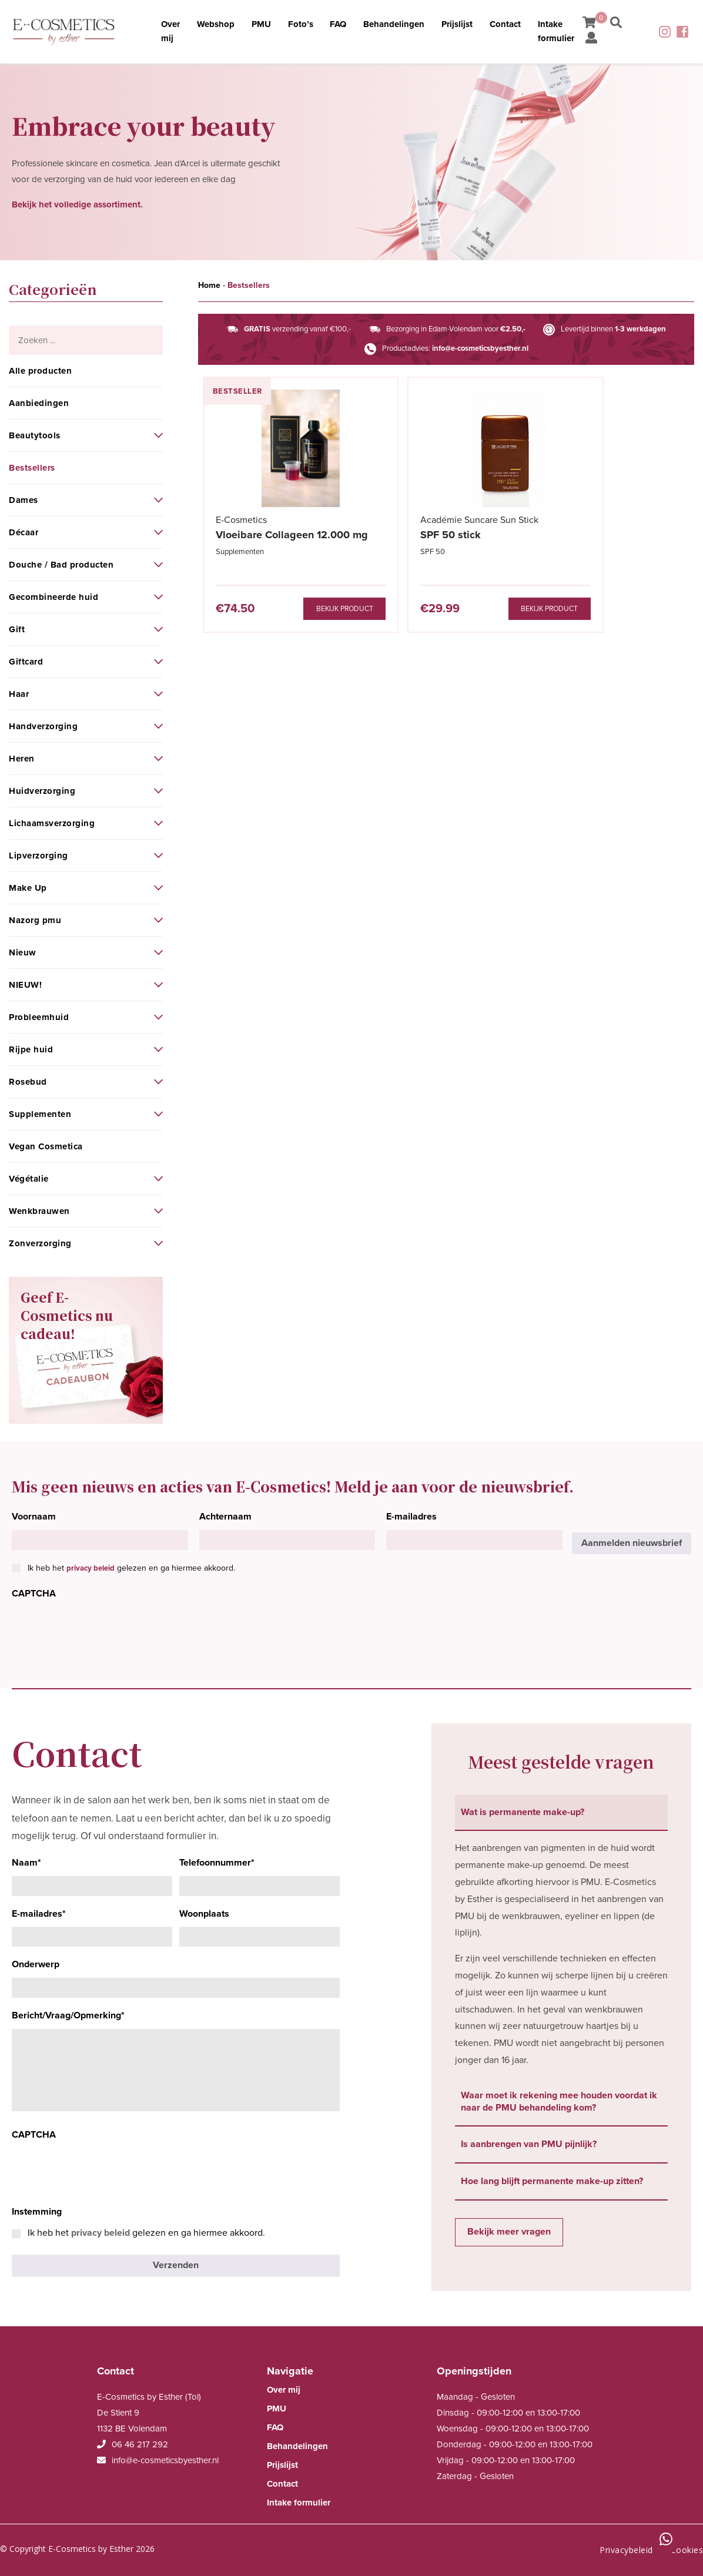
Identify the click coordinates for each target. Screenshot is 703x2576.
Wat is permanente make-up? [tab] (522, 1812)
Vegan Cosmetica (46, 1146)
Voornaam (34, 1516)
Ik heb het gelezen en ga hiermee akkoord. (131, 1568)
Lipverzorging (38, 855)
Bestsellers (32, 467)
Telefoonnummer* (217, 1863)
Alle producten (40, 370)
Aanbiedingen (39, 403)
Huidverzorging (42, 791)
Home (209, 285)
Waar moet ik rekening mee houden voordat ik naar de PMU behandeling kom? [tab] (559, 2101)
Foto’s (299, 24)
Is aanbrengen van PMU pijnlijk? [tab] (529, 2144)
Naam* (26, 1863)
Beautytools (35, 435)
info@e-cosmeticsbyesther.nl (480, 348)
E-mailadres (411, 1516)
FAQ (337, 24)
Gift (17, 629)
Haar (19, 694)
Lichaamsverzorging (52, 823)
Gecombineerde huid (53, 597)
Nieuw (22, 952)
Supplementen (40, 1114)
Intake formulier (558, 31)
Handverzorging (43, 726)
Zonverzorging (40, 1243)
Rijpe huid (31, 1049)
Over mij (167, 31)
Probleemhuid (39, 1017)
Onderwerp (35, 1964)
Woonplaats (204, 1914)
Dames (23, 500)
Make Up (28, 888)
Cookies (687, 2548)
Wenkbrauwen (39, 1211)
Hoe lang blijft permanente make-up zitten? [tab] (552, 2181)
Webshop (213, 24)
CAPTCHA (34, 1593)
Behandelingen (393, 24)
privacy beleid (90, 1568)
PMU (259, 24)
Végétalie (29, 1178)
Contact (506, 24)
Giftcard (26, 661)
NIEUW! (25, 985)
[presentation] (101, 1630)
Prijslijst (457, 24)
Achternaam (225, 1516)
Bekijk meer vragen (509, 2232)
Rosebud (28, 1081)
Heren (22, 758)
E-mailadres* (39, 1914)
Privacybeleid (626, 2548)
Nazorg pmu (35, 920)
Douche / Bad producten (61, 564)
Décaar (23, 532)
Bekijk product (305, 609)
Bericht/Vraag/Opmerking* (68, 2015)
